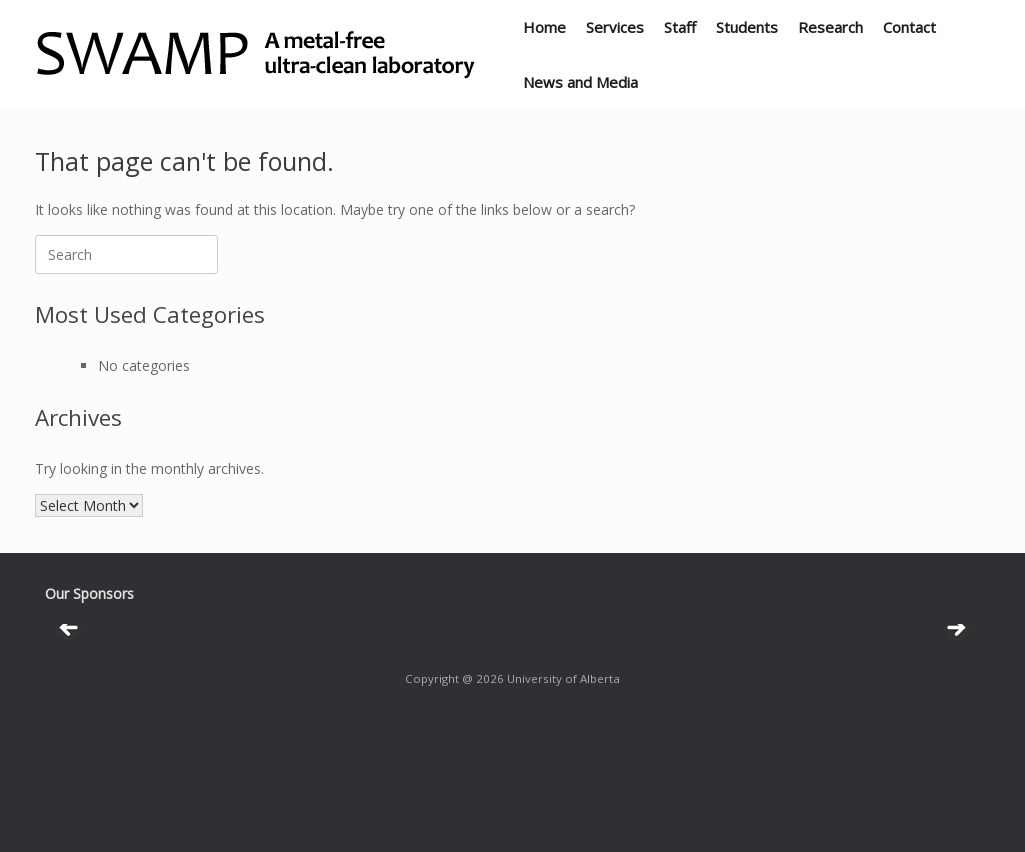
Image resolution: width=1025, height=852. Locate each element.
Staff (680, 27)
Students (747, 27)
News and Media (580, 82)
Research (830, 27)
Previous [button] (70, 696)
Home (544, 27)
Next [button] (955, 696)
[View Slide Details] (245, 691)
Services (615, 27)
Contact (909, 27)
